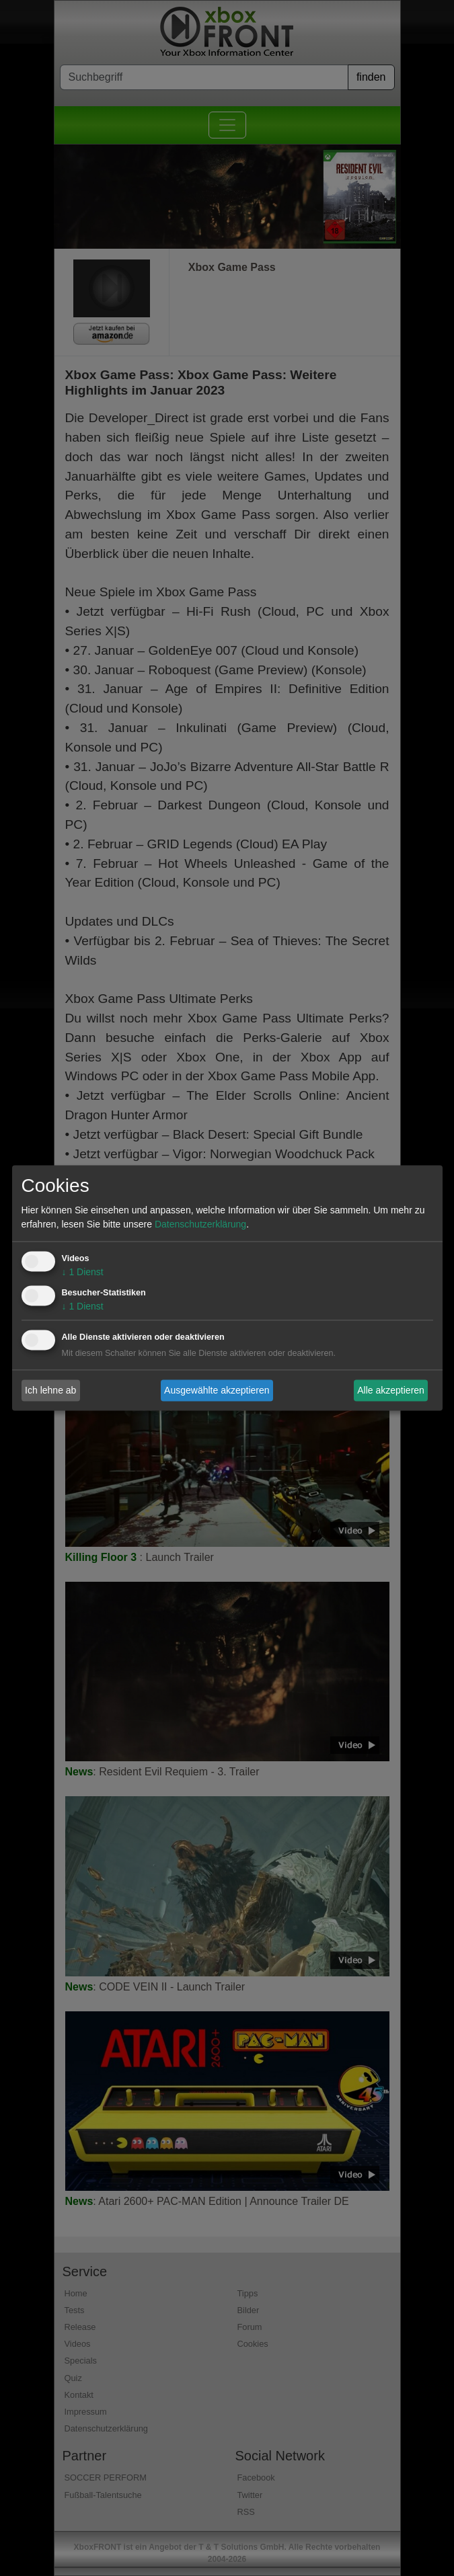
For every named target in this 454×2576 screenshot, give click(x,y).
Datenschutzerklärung (200, 1224)
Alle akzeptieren (390, 1390)
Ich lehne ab (50, 1390)
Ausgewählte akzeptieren (216, 1390)
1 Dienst (83, 1272)
